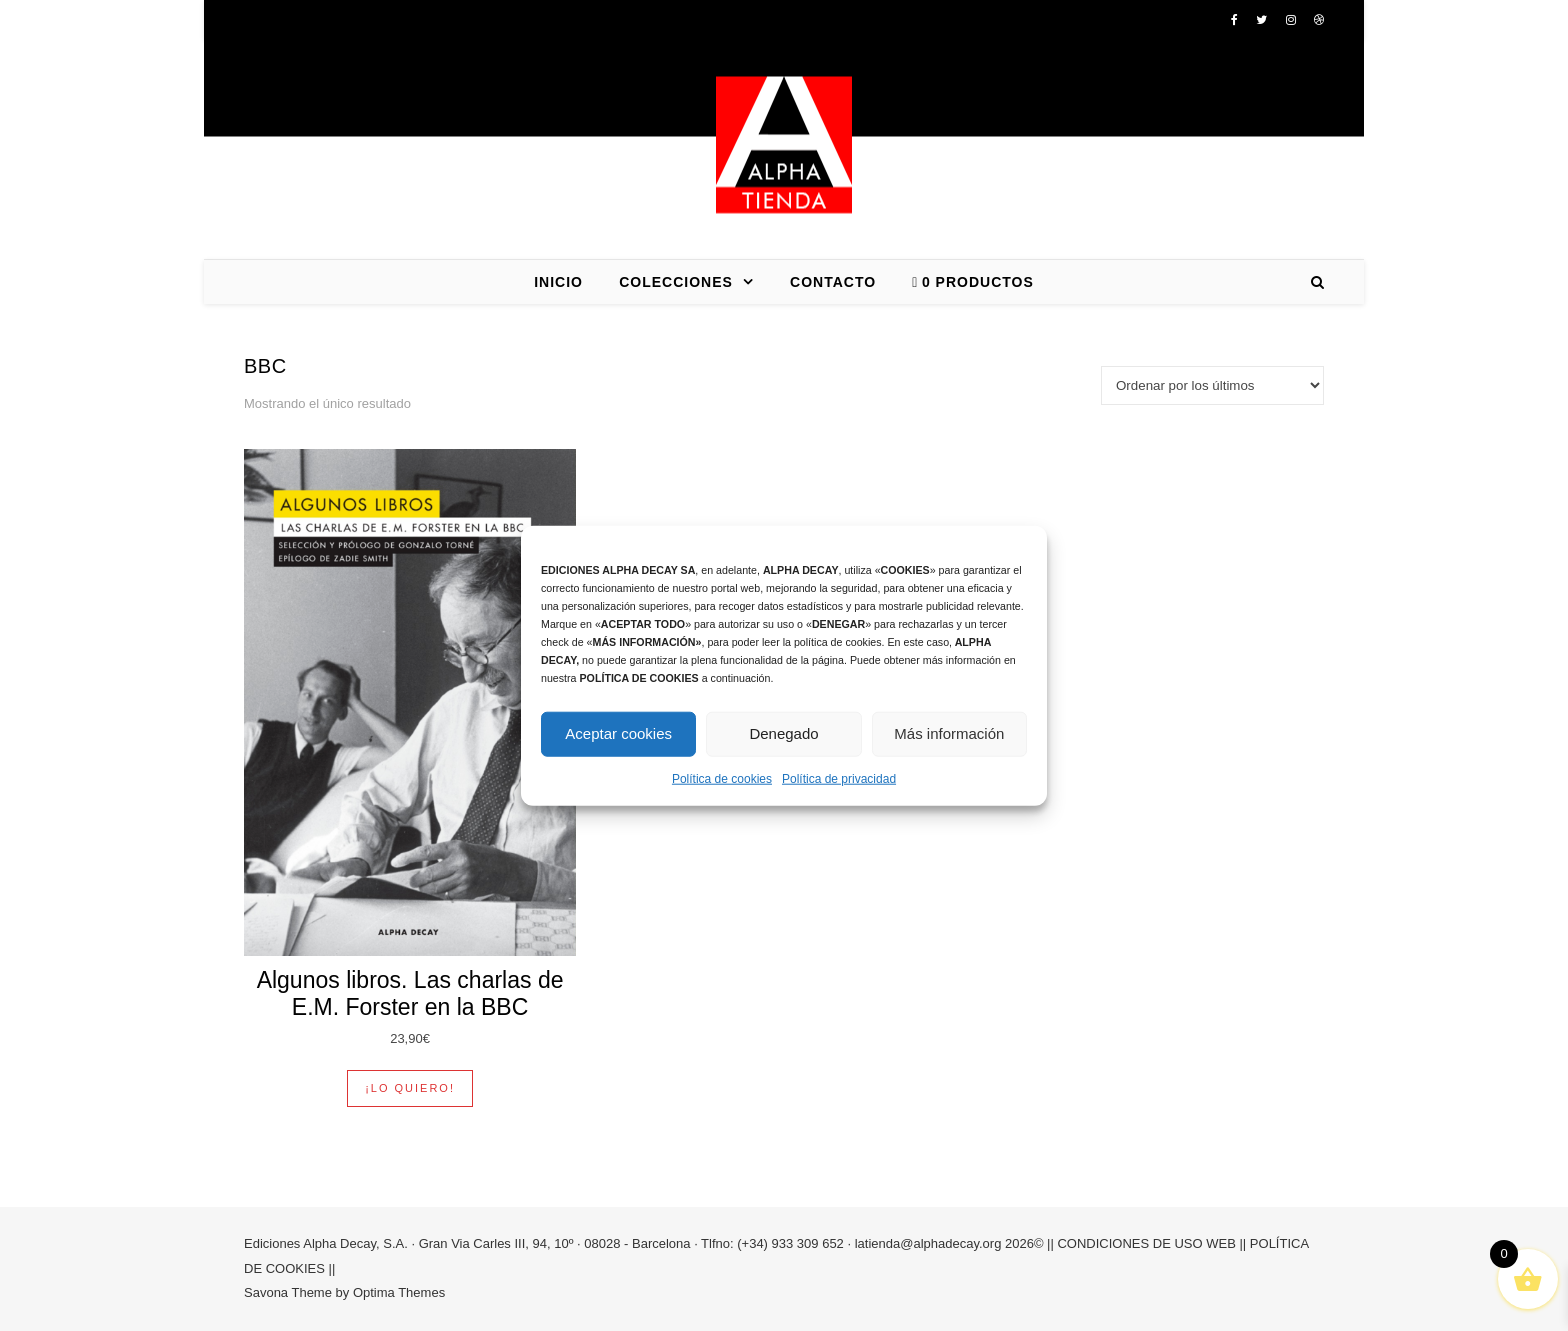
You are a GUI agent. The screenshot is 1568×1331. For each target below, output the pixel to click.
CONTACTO (833, 282)
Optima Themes (399, 1292)
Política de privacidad (839, 778)
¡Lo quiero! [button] (410, 1088)
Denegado (783, 733)
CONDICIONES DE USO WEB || (1151, 1243)
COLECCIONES (676, 282)
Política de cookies (722, 778)
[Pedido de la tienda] (1212, 385)
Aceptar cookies (618, 733)
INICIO (558, 282)
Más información (949, 733)
